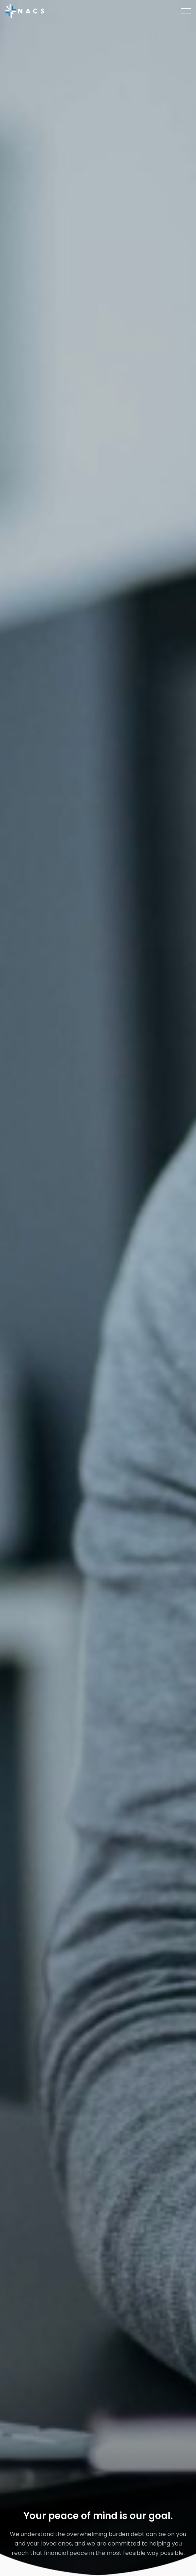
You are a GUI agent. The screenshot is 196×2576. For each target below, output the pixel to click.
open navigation (186, 8)
